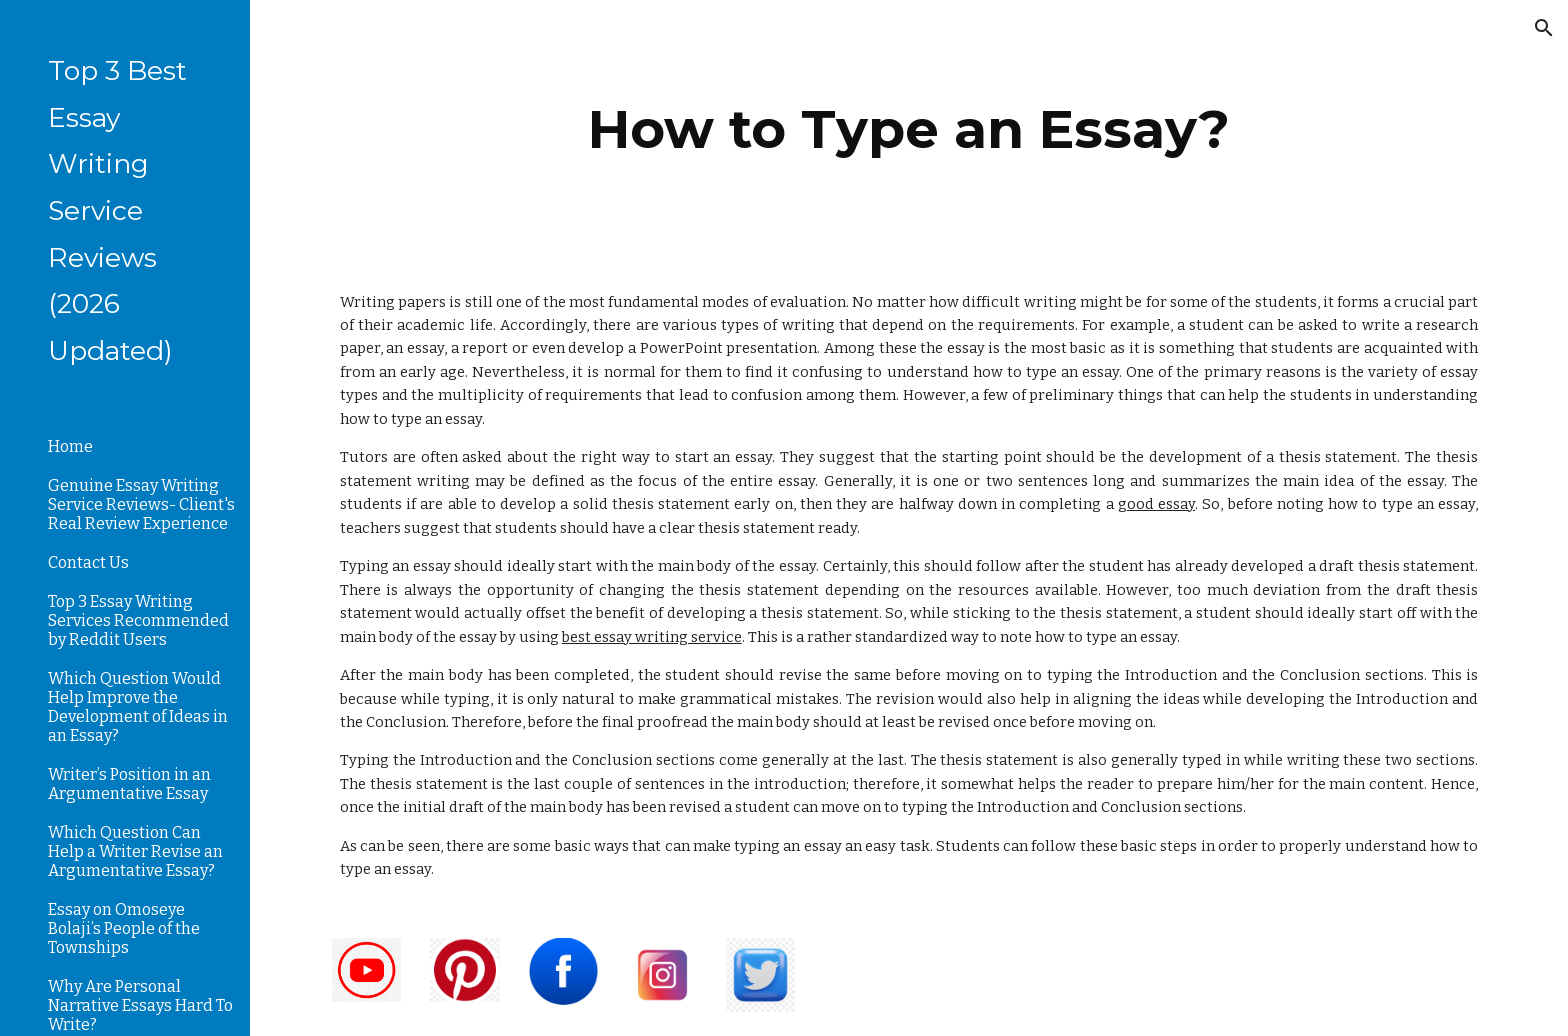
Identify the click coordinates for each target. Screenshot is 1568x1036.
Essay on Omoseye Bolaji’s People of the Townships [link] (124, 928)
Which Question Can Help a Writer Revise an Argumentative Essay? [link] (135, 851)
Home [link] (70, 446)
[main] (909, 129)
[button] (1544, 28)
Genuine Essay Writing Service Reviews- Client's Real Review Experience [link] (141, 504)
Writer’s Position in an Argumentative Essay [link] (129, 784)
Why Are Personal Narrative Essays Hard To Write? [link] (140, 1005)
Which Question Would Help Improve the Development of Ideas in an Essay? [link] (138, 707)
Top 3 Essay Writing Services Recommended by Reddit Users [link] (138, 620)
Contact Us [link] (88, 562)
